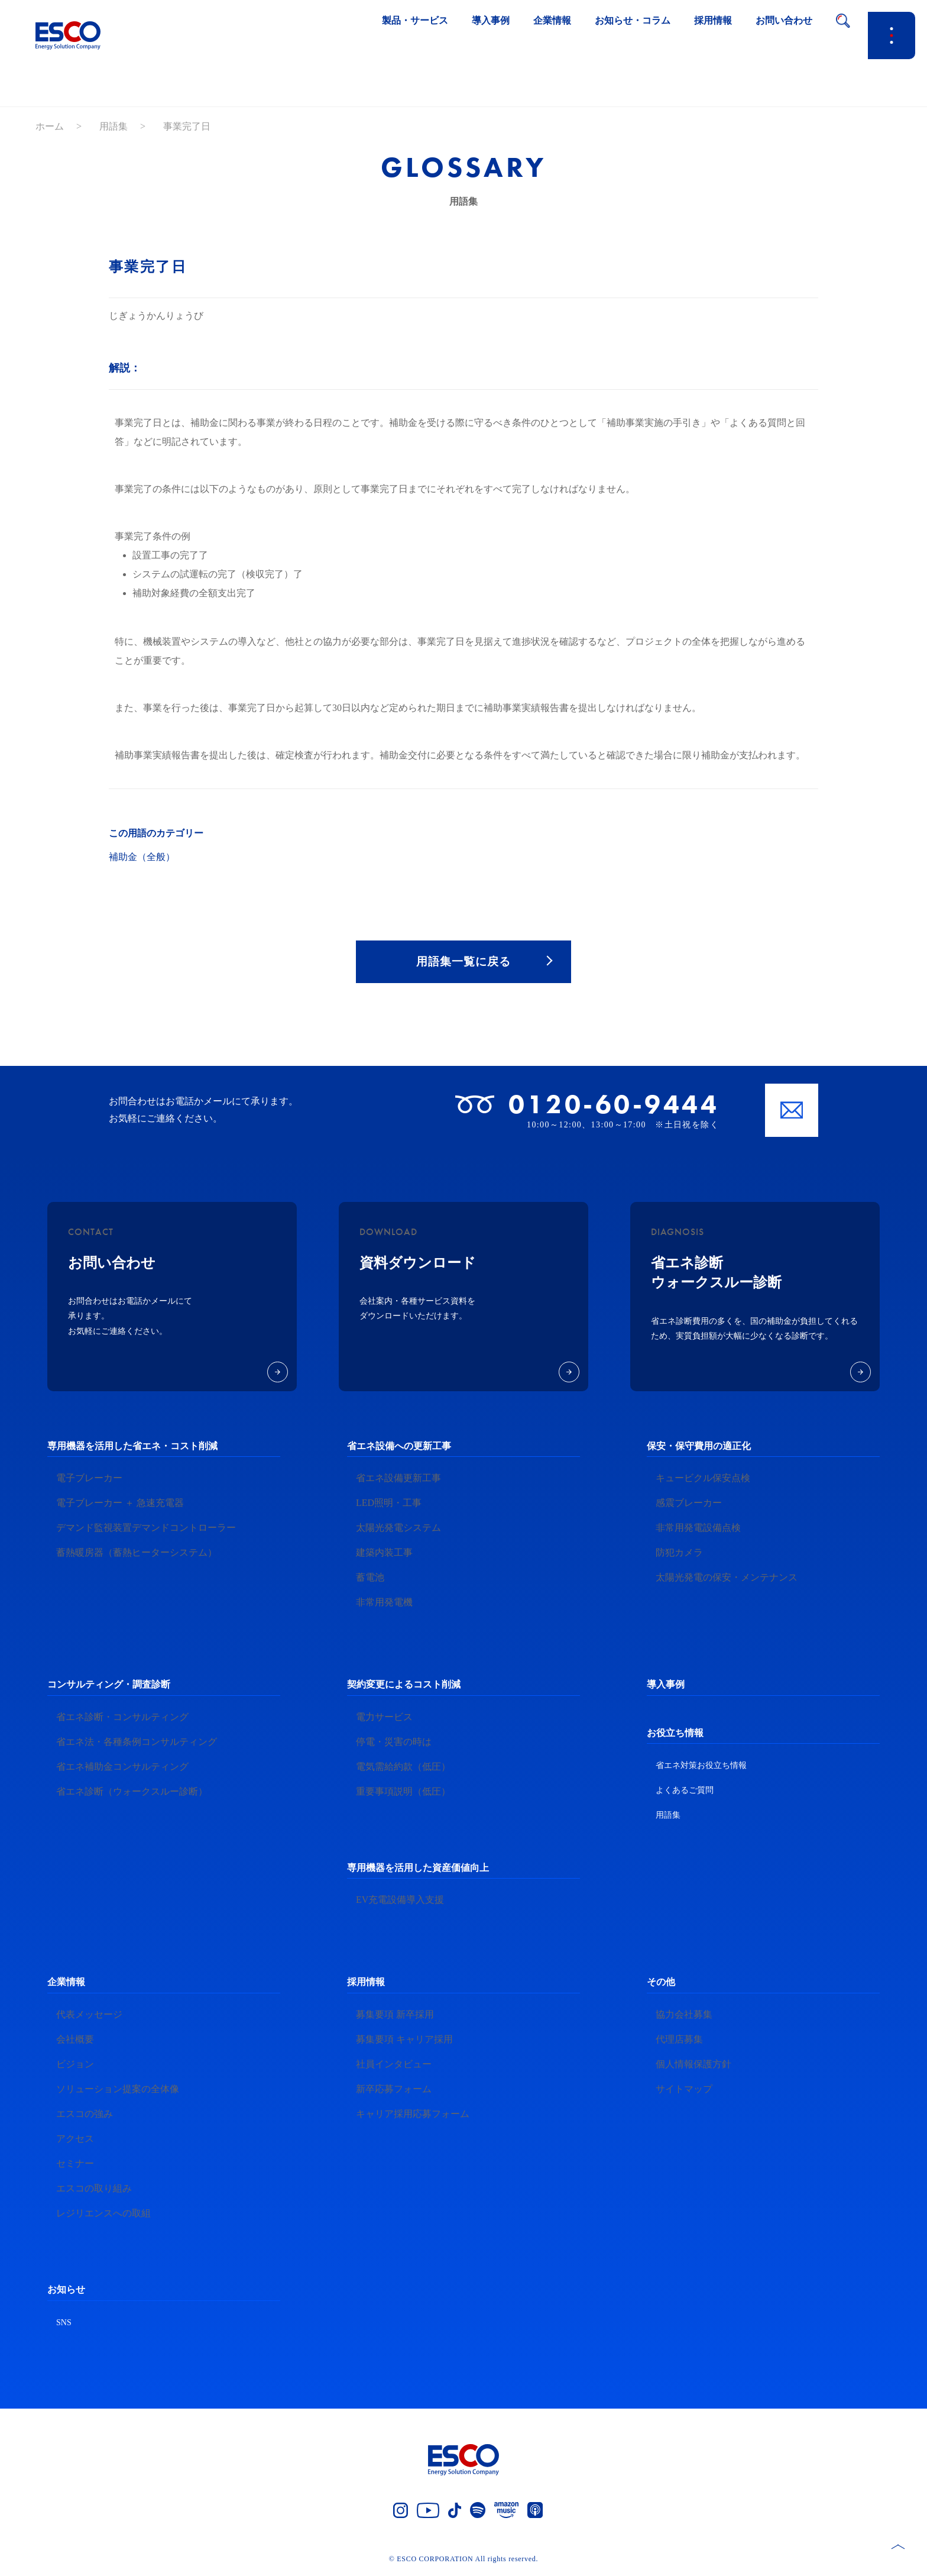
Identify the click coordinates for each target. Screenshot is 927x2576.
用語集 (113, 126)
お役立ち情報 (675, 1735)
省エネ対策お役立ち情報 (701, 1767)
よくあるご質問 (685, 1792)
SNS (64, 2324)
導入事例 (666, 1687)
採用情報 (366, 1984)
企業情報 (66, 1984)
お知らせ (66, 2292)
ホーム (49, 126)
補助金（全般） (142, 857)
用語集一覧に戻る (463, 962)
